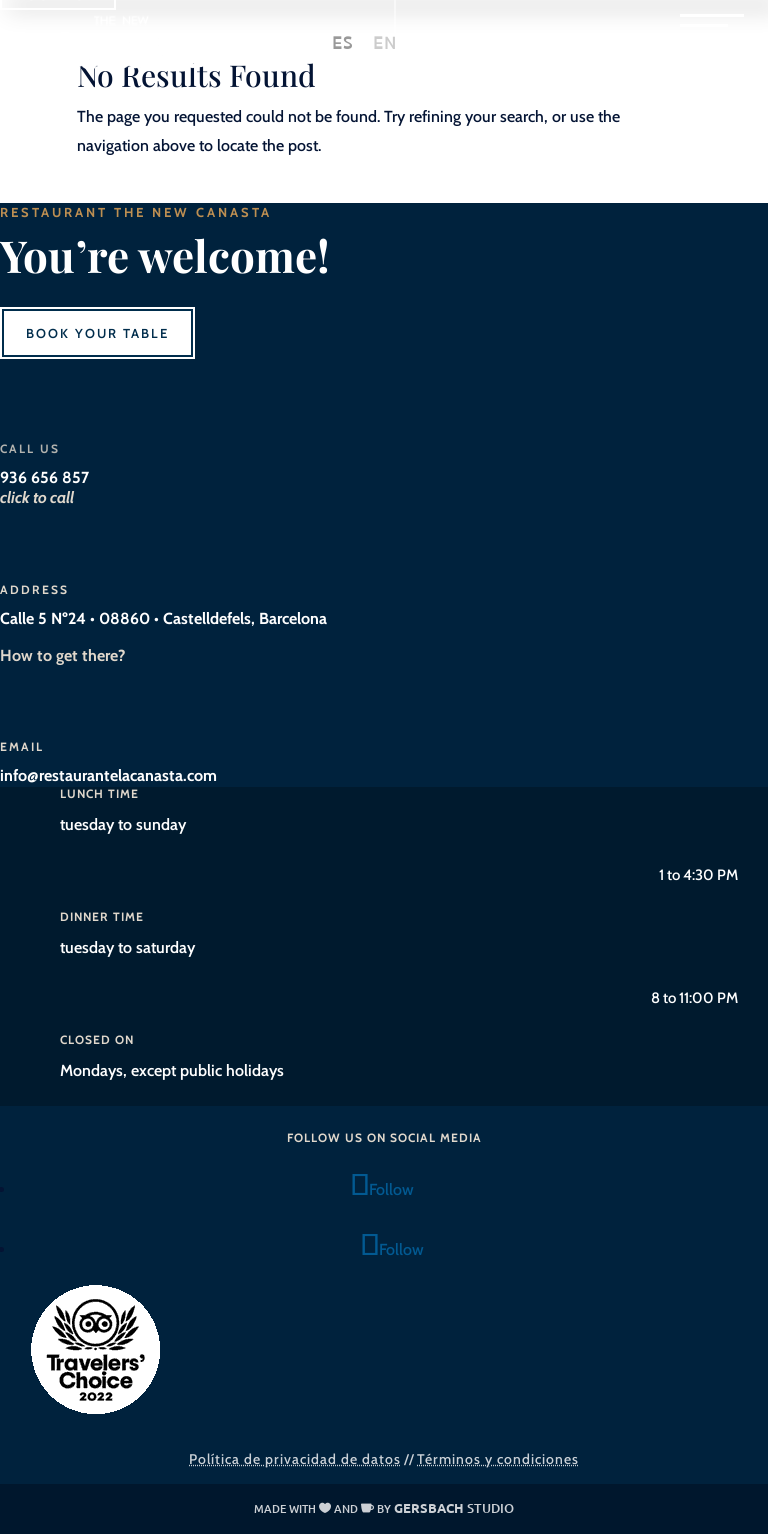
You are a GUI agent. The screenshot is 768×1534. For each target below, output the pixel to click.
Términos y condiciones (498, 1459)
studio (454, 1508)
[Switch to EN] (385, 43)
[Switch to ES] (342, 43)
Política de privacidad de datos (295, 1459)
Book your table (97, 333)
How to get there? (62, 655)
